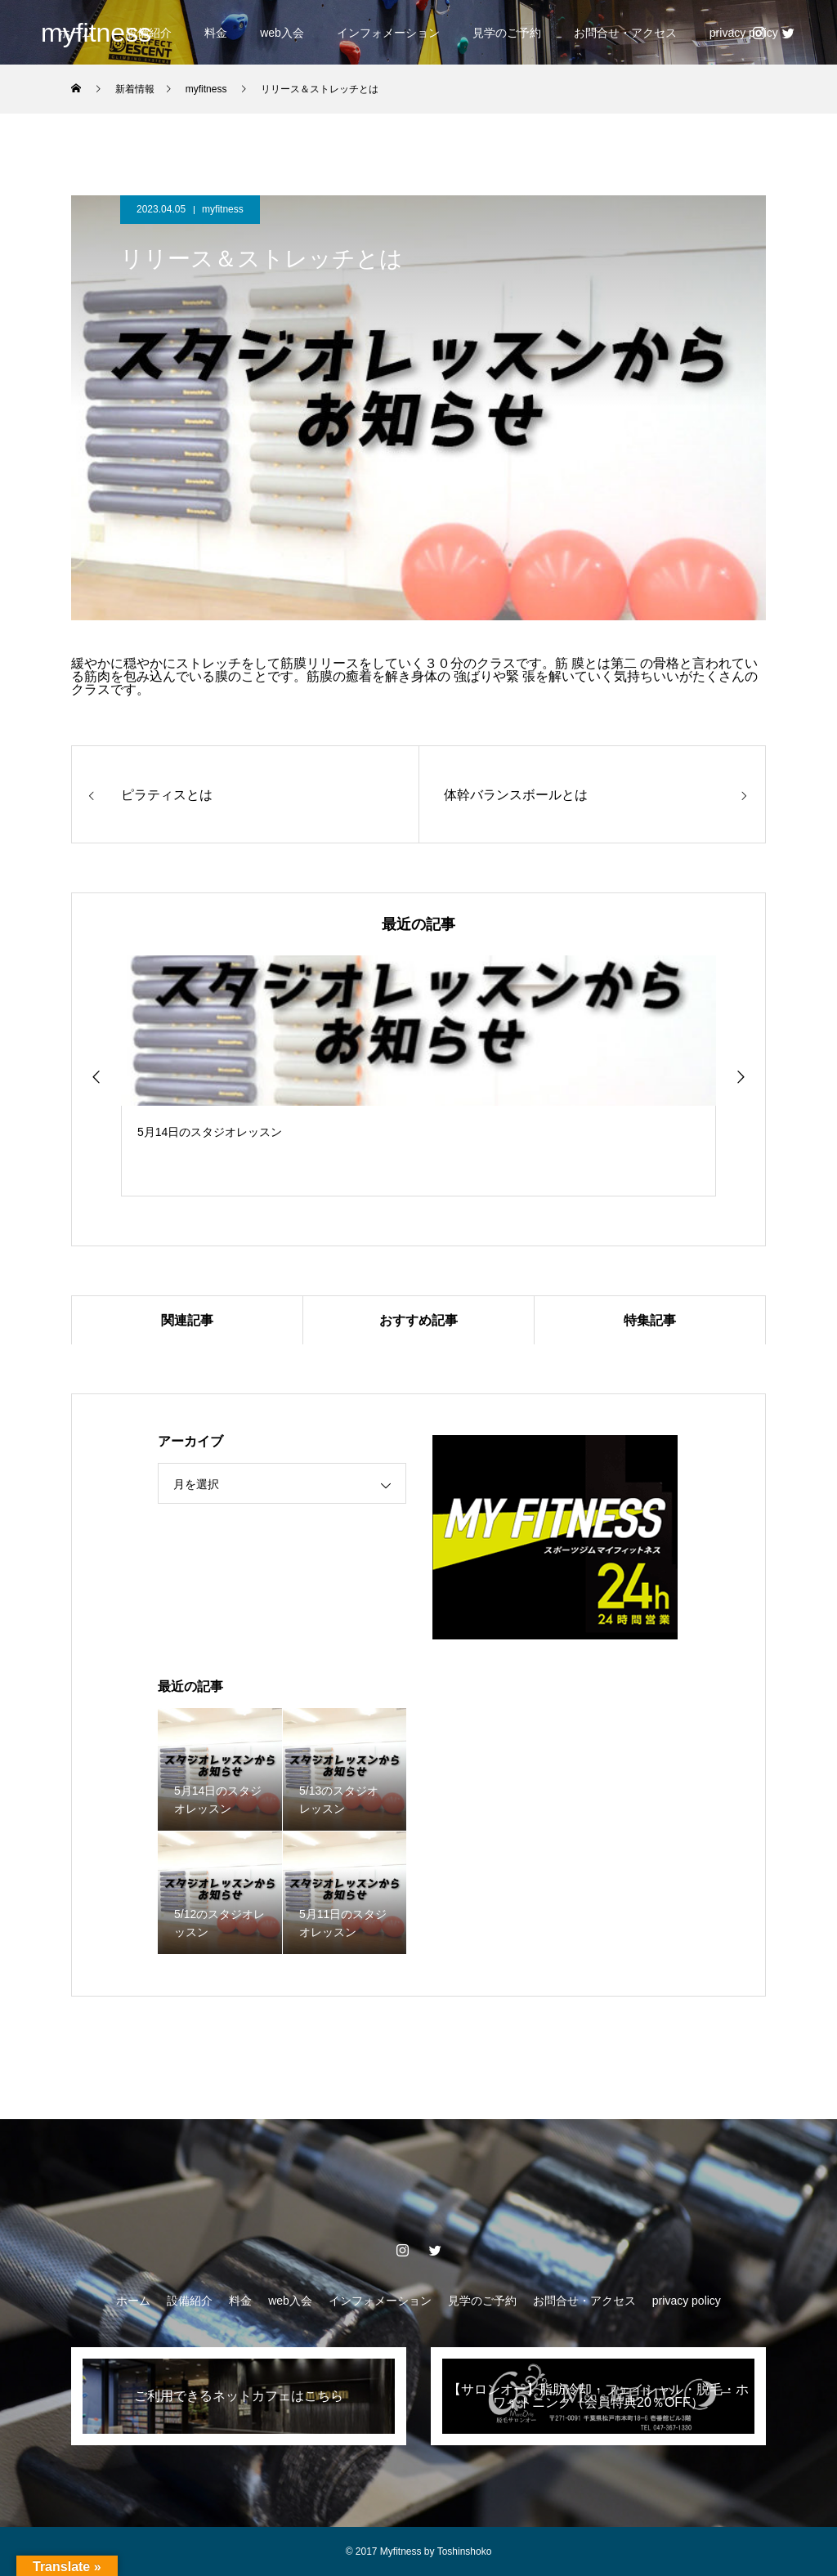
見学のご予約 (506, 32)
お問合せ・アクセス (625, 32)
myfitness (223, 209)
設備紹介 (190, 2300)
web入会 (282, 32)
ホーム (133, 2300)
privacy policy (686, 2300)
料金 (215, 32)
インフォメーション (388, 32)
